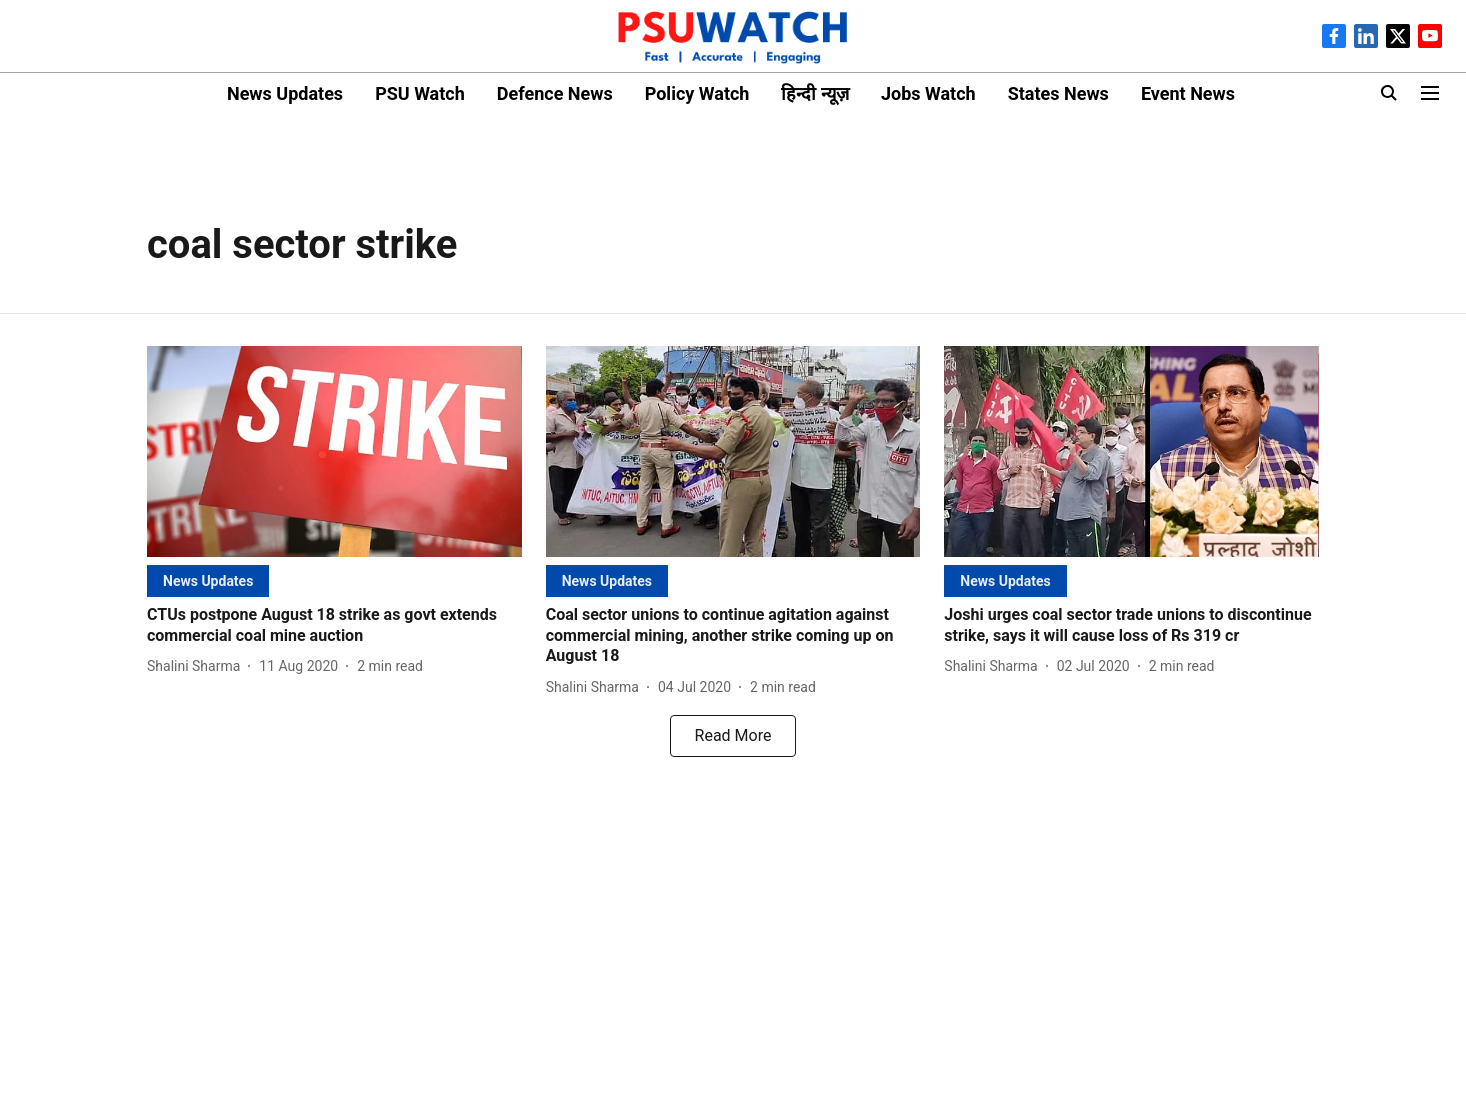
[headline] (334, 626)
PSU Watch (420, 93)
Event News (1188, 93)
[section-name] (208, 580)
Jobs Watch (928, 93)
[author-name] (197, 666)
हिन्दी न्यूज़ (814, 93)
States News (1058, 93)
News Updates (285, 93)
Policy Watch (697, 93)
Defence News (555, 93)
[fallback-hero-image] (334, 451)
